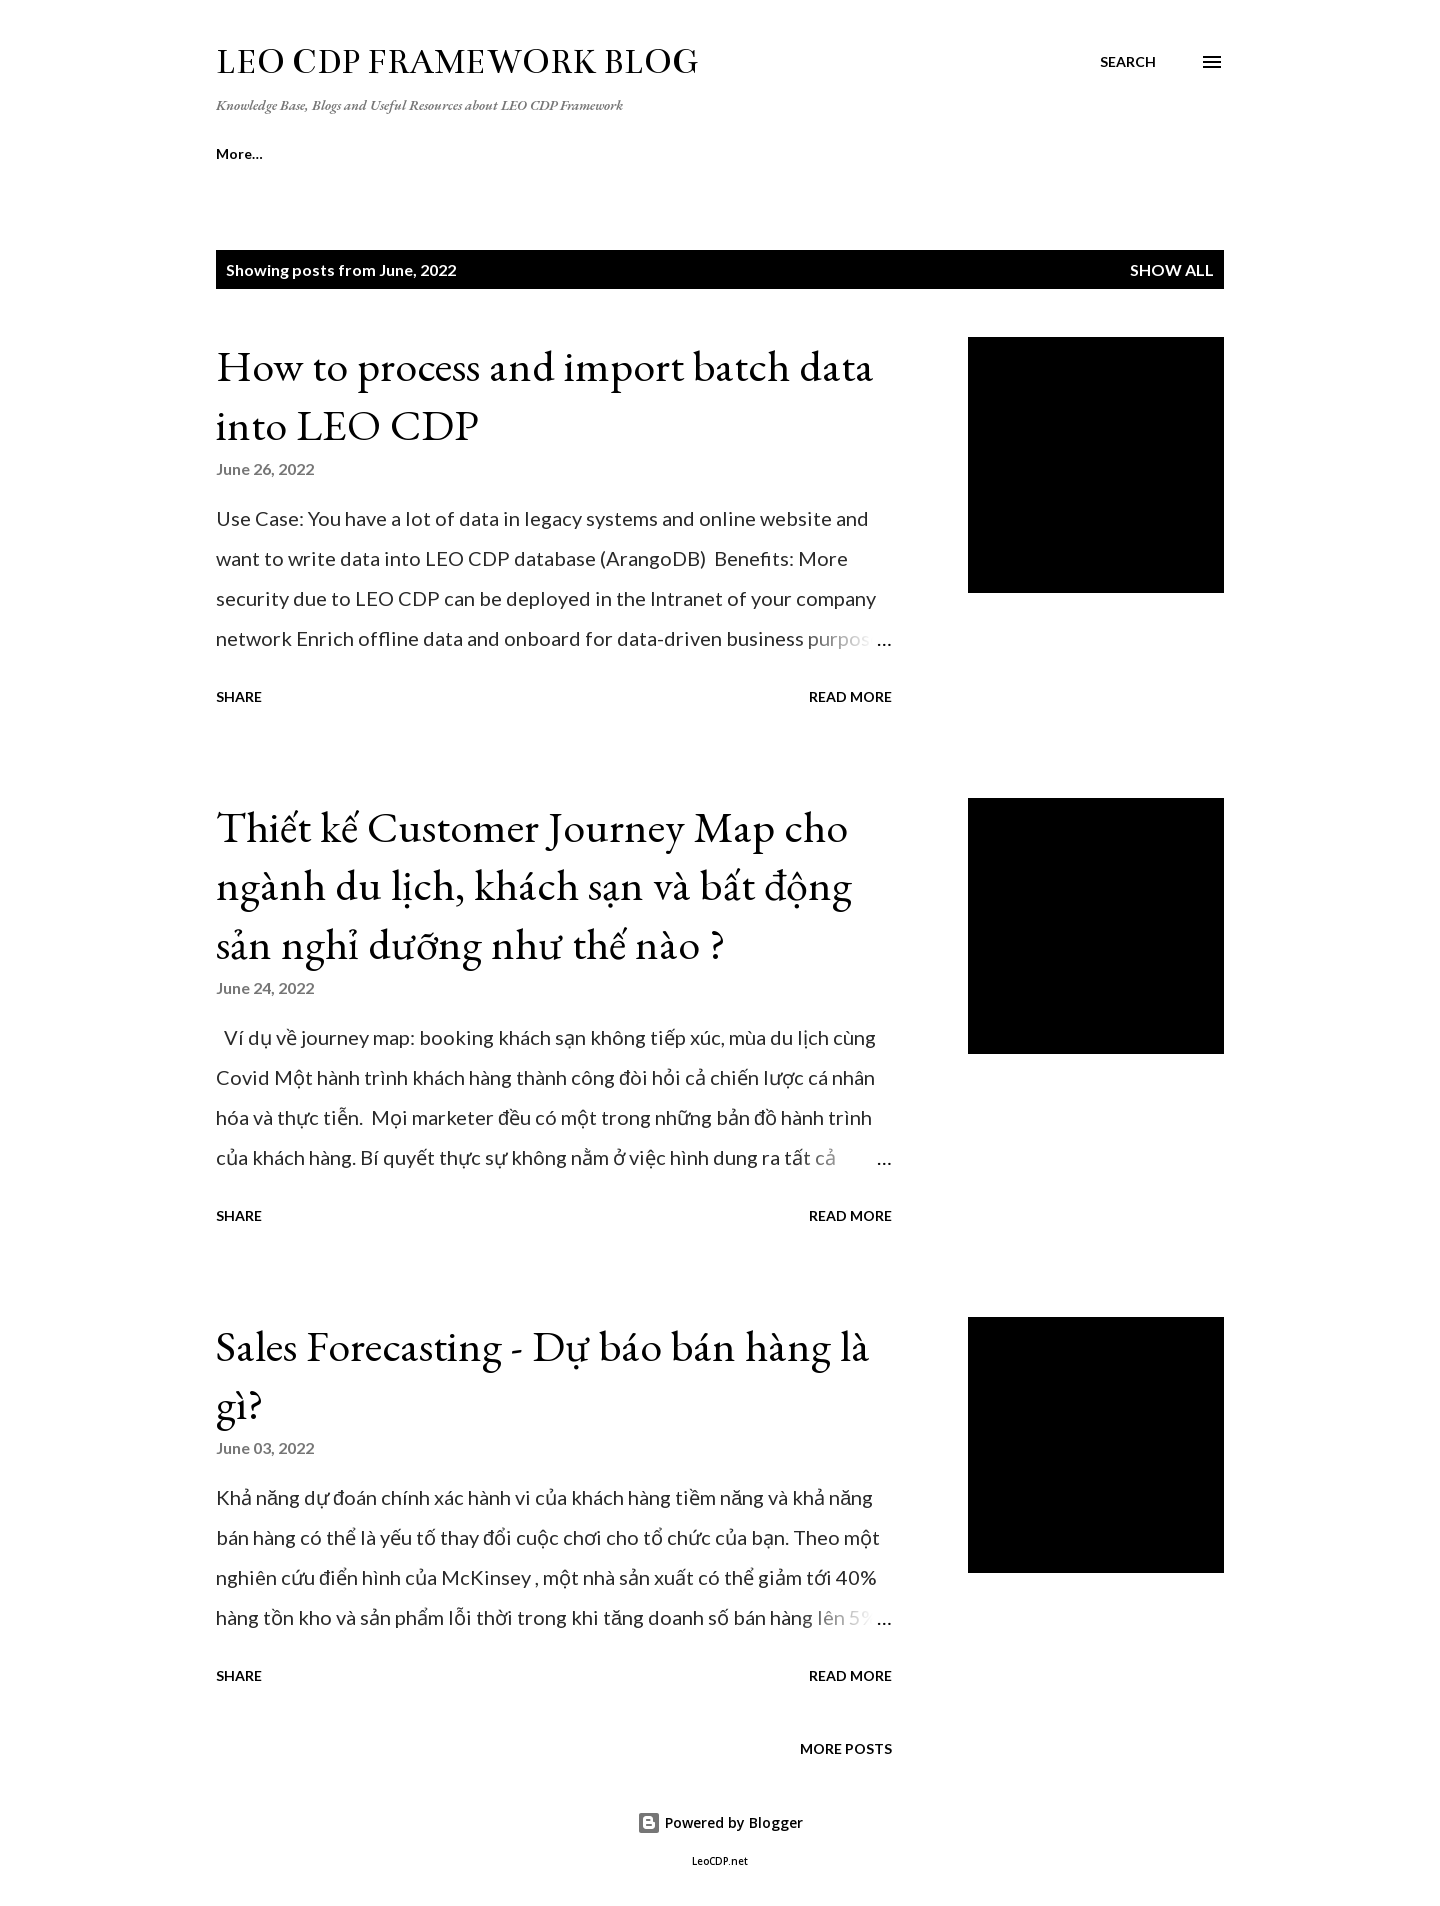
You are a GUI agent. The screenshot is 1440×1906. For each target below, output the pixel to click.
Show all (1172, 269)
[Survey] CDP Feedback (391, 153)
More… (1110, 153)
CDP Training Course (701, 153)
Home (236, 153)
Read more (850, 696)
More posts (846, 1748)
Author (550, 153)
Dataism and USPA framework (929, 153)
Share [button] (239, 696)
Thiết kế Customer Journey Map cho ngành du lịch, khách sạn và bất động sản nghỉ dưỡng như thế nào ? (534, 885)
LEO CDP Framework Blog (457, 62)
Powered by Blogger (720, 1822)
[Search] (1128, 62)
